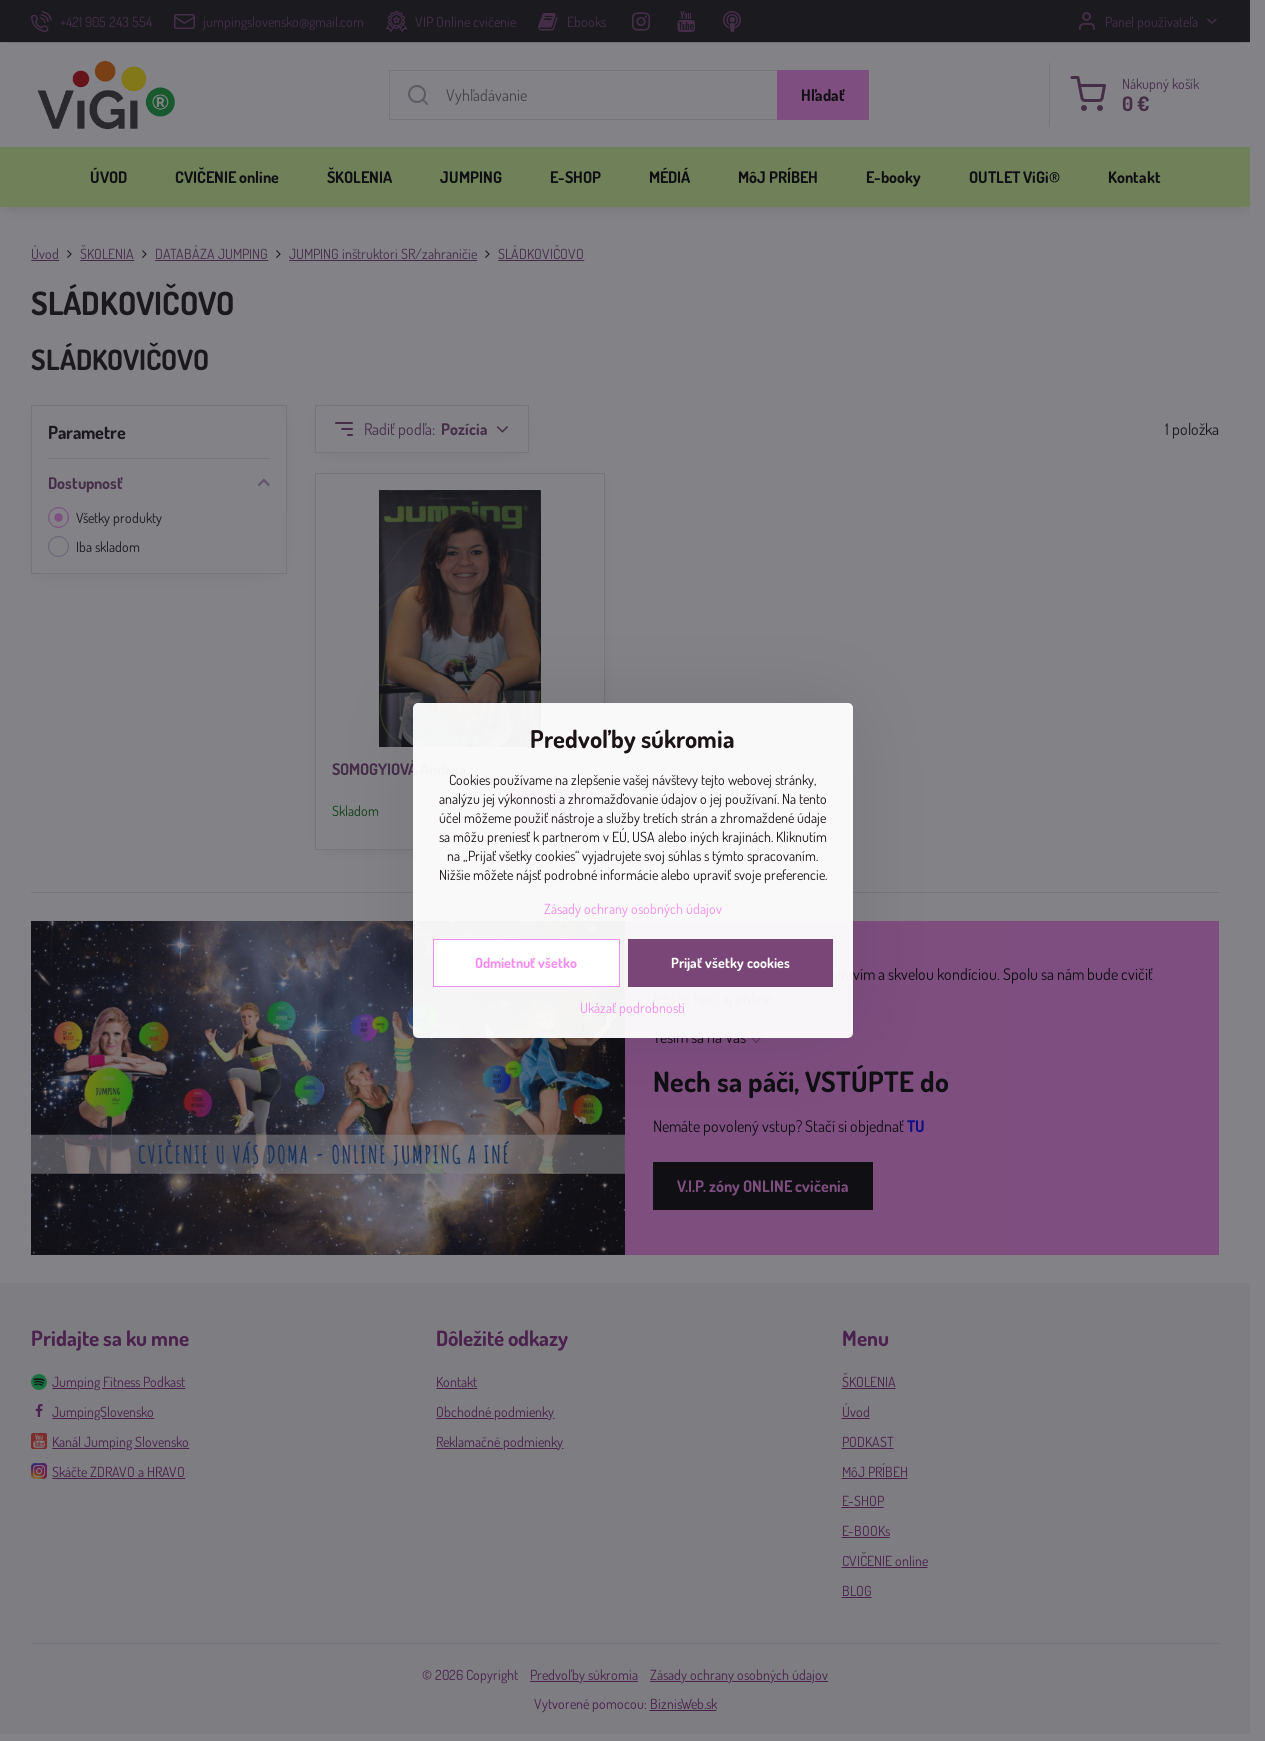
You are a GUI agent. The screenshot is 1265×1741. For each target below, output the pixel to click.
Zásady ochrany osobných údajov (633, 908)
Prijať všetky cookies (730, 962)
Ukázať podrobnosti (632, 1007)
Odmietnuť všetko (526, 962)
